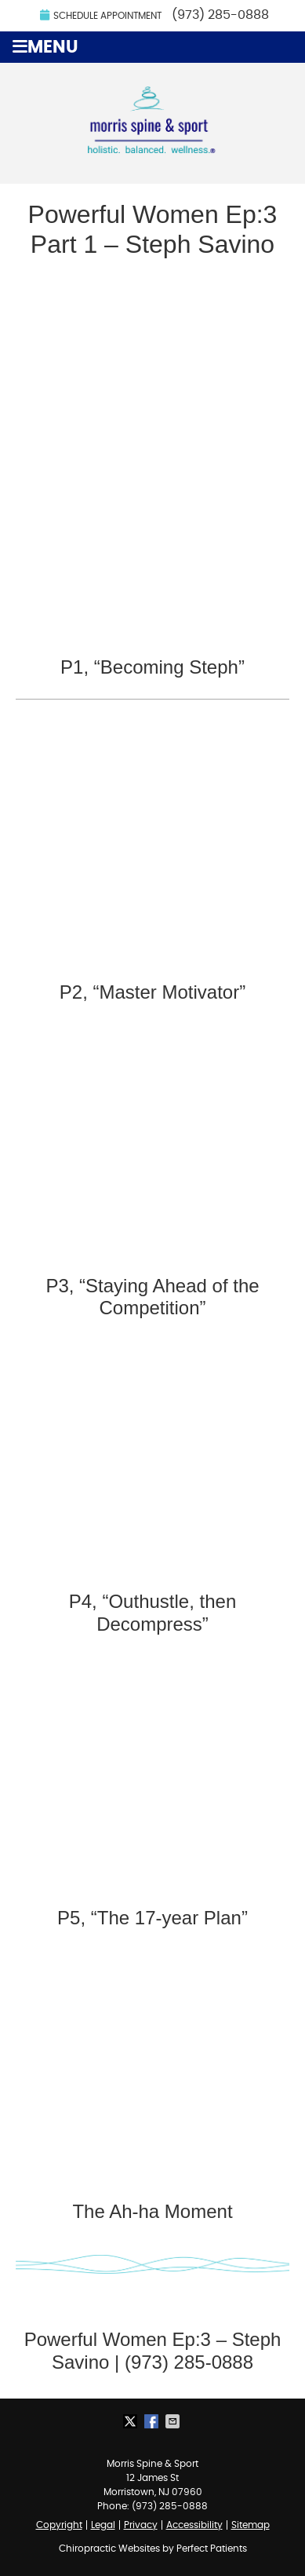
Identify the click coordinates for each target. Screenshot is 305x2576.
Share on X (131, 2421)
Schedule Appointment (101, 14)
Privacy (141, 2525)
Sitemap (250, 2525)
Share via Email (174, 2421)
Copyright (59, 2525)
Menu (45, 47)
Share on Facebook (153, 2421)
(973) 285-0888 (220, 15)
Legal (103, 2525)
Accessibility (194, 2525)
